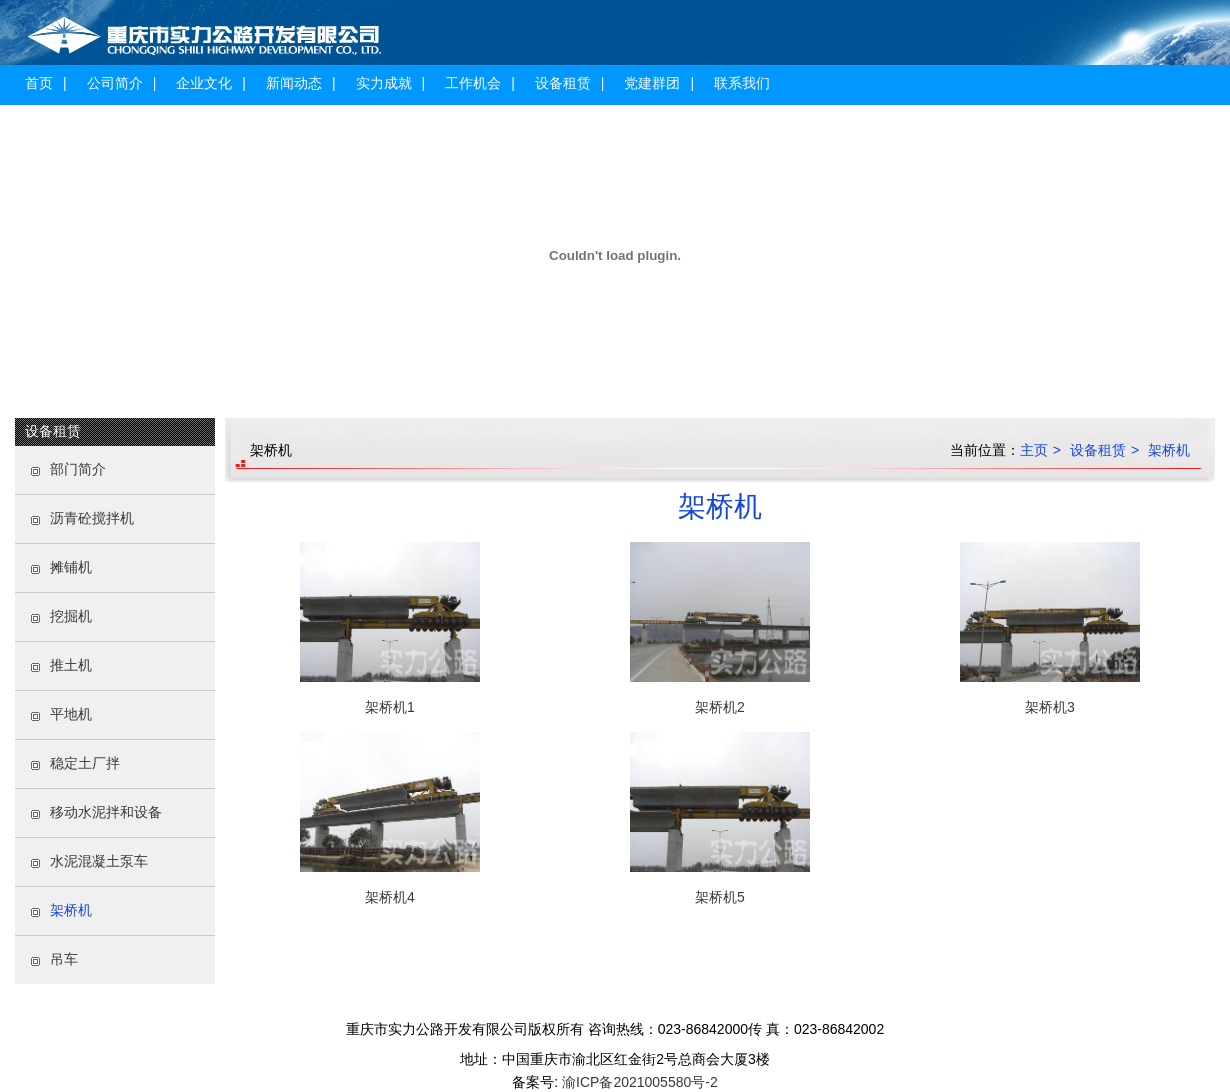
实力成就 (384, 83)
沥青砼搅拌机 (92, 518)
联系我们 (742, 83)
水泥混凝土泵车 (99, 861)
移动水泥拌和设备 (106, 812)
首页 (39, 83)
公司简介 (115, 83)
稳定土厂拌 (85, 763)
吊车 (64, 959)
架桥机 (71, 910)
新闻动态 (294, 83)
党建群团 (652, 83)
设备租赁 (563, 83)
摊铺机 (71, 567)
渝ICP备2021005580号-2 (638, 1082)
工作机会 (473, 83)
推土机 (71, 665)
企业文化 (204, 83)
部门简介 (78, 469)
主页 (1034, 450)
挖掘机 (71, 616)
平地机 (71, 714)
